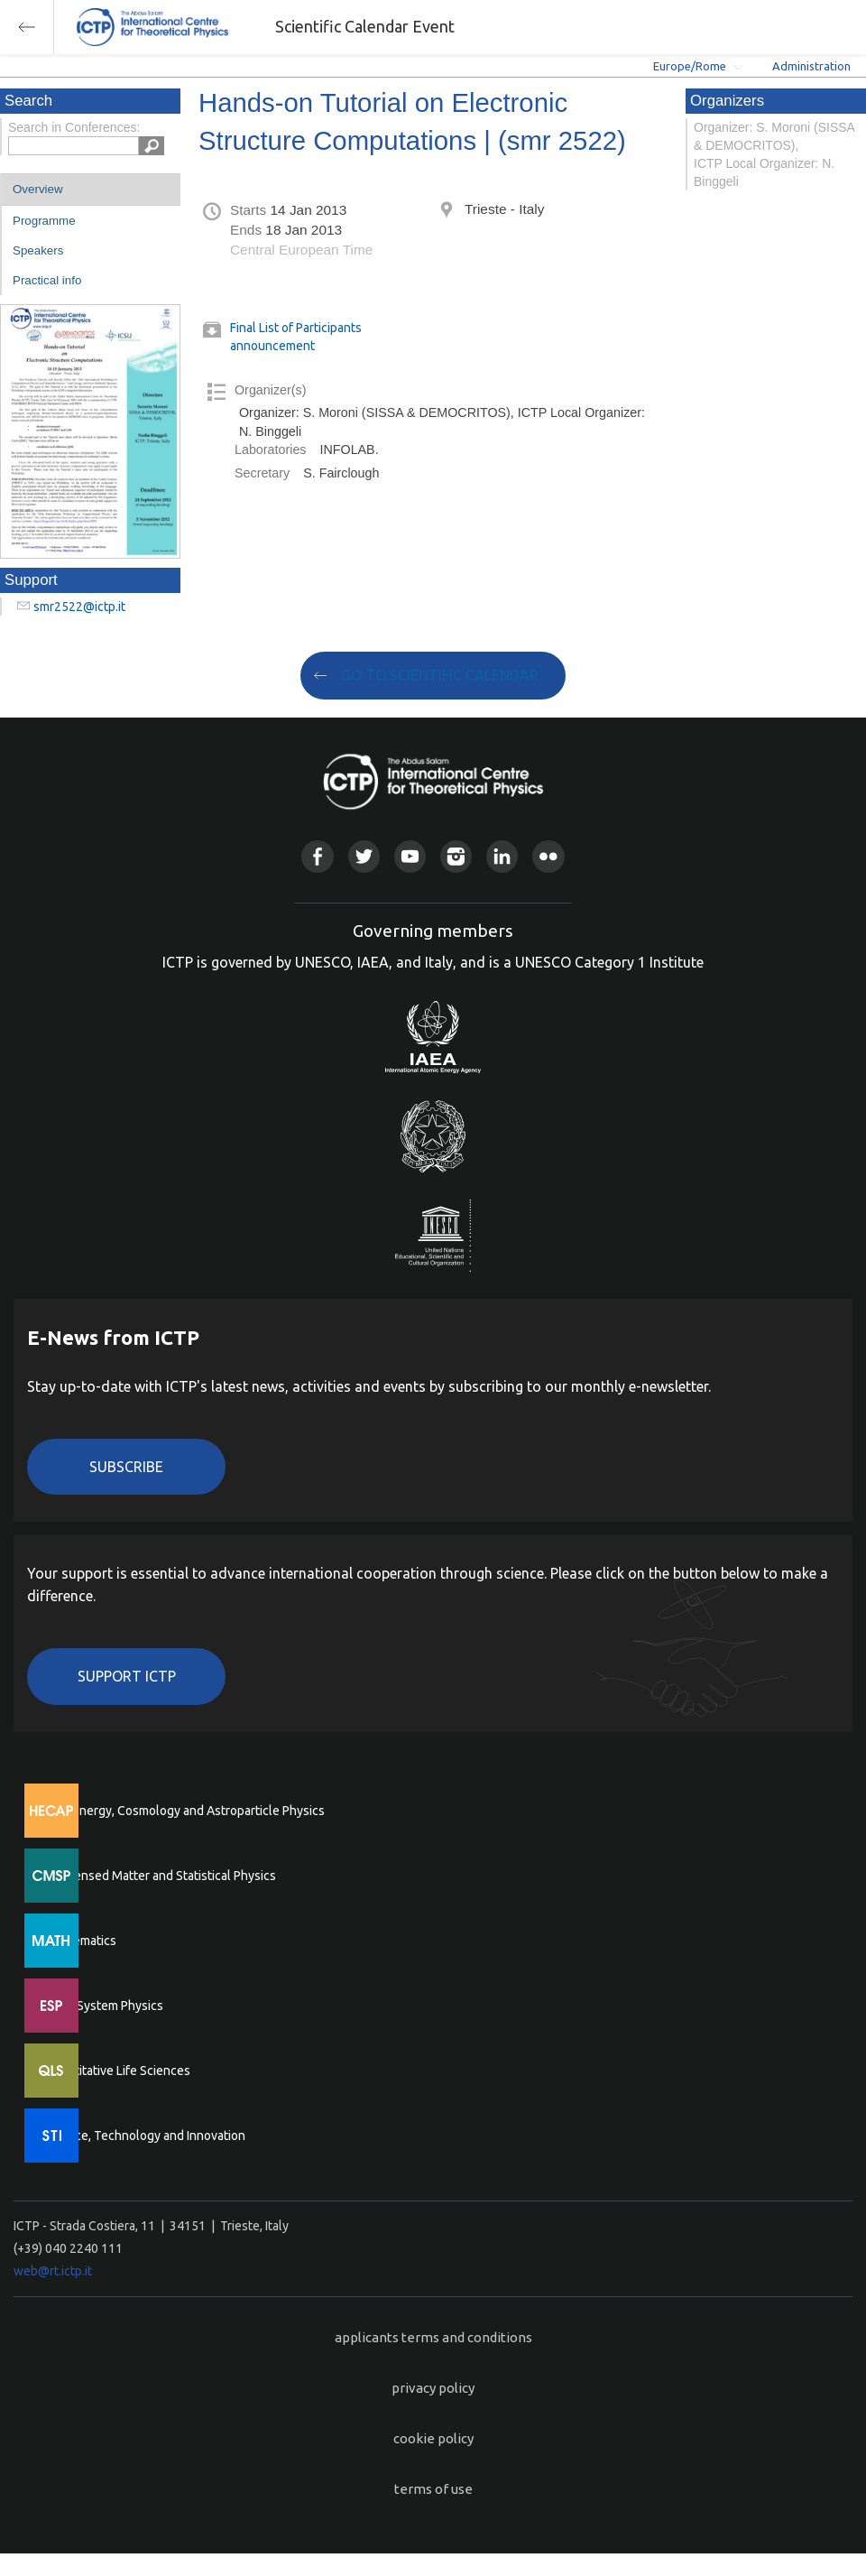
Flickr (548, 856)
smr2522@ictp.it (79, 606)
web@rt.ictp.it (53, 2271)
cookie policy (433, 2438)
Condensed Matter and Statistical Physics (160, 1875)
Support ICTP (127, 1676)
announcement (272, 345)
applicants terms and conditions (433, 2337)
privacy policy (433, 2387)
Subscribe (126, 1467)
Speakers (38, 250)
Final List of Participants (296, 327)
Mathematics (80, 1940)
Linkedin (502, 856)
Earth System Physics (103, 2005)
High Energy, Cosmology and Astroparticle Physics (184, 1810)
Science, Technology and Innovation (144, 2135)
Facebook (317, 856)
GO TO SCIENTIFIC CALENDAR (440, 675)
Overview (38, 189)
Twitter (364, 856)
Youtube (410, 856)
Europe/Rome (689, 66)
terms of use (433, 2489)
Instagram (456, 856)
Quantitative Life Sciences (117, 2070)
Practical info (47, 280)
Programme (44, 220)
